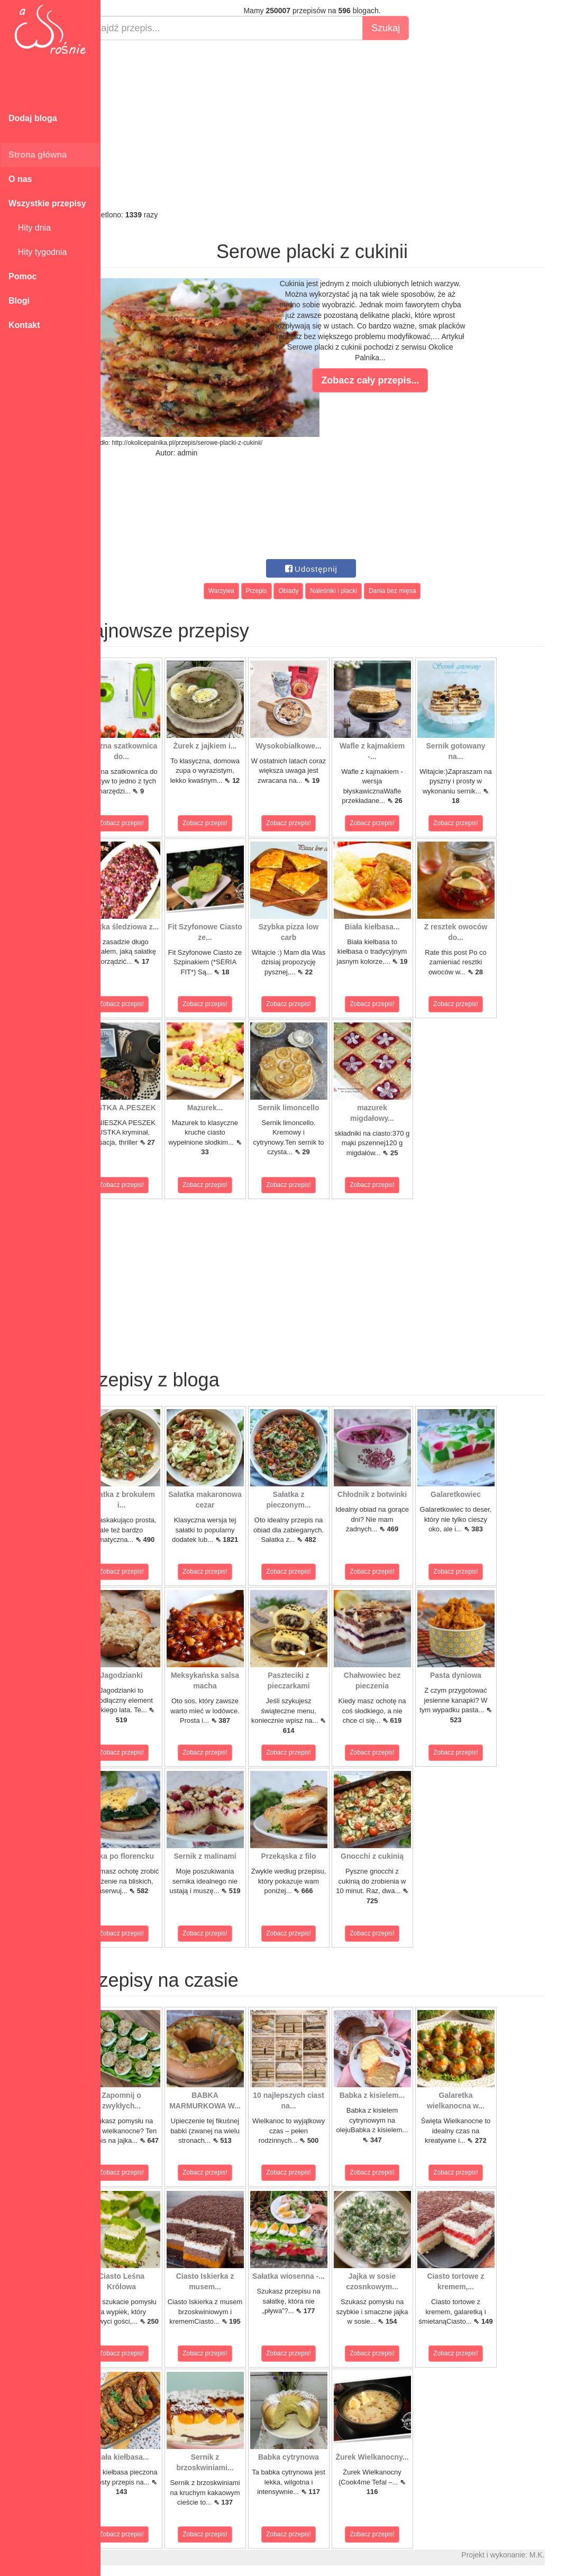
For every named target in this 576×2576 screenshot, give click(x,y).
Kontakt (24, 325)
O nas (20, 179)
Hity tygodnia (37, 252)
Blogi (19, 300)
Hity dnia (29, 227)
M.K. (563, 2555)
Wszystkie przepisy (47, 203)
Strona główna (37, 154)
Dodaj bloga (32, 118)
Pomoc (22, 276)
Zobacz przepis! (147, 823)
